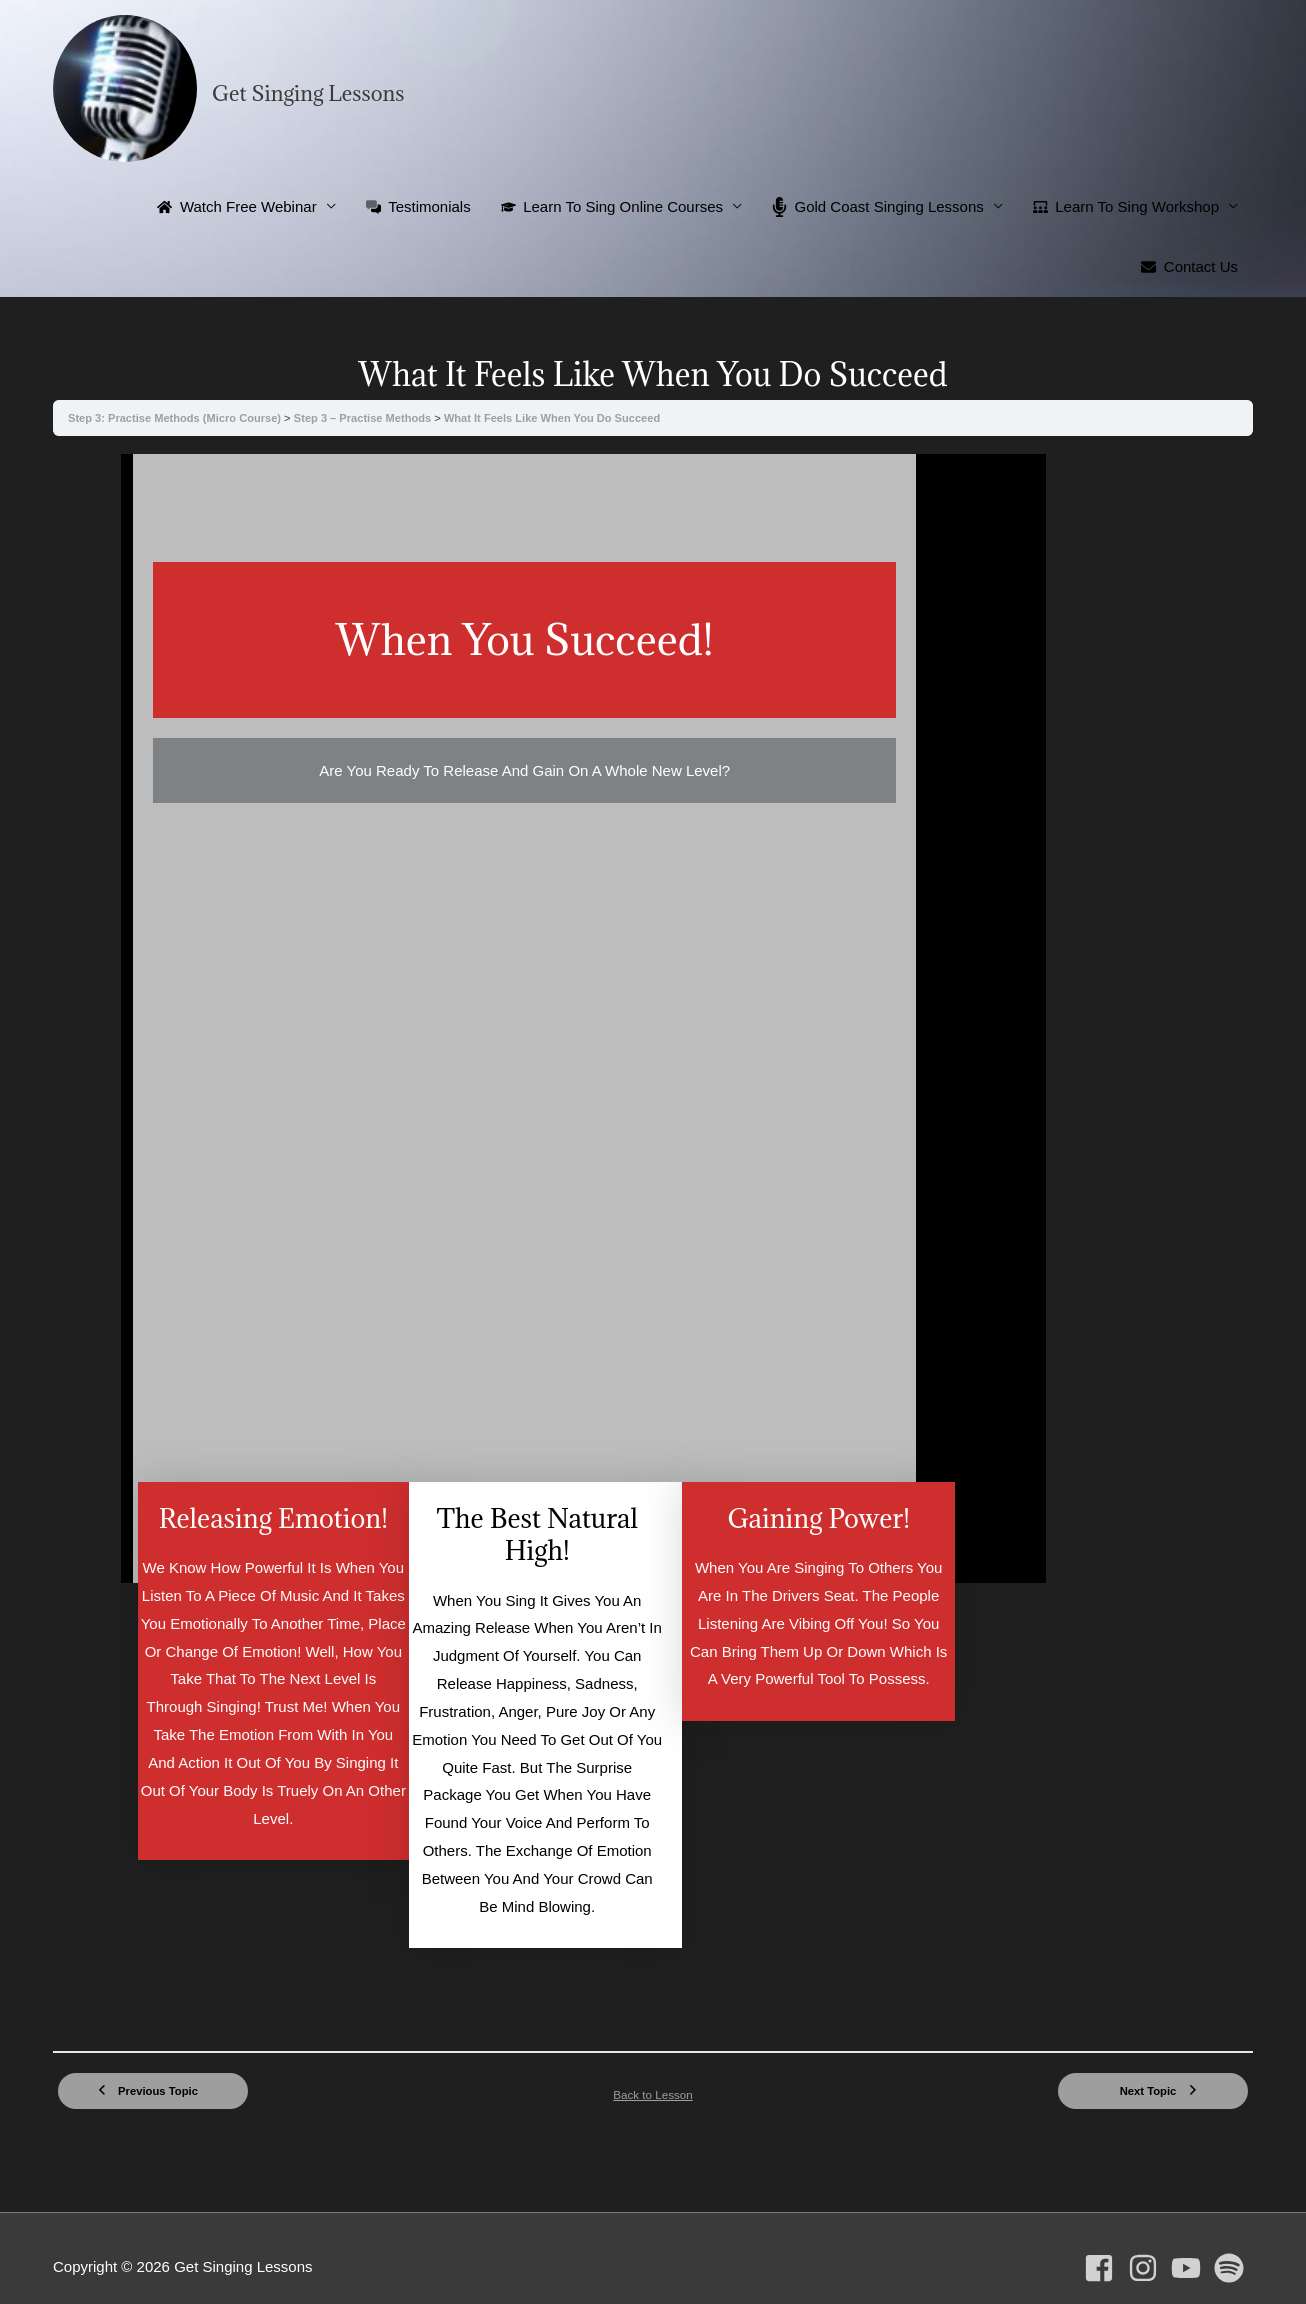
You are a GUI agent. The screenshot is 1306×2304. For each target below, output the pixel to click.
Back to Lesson (653, 2065)
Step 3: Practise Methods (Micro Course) (177, 418)
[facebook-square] (1103, 2240)
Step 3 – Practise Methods (368, 418)
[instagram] (1147, 2240)
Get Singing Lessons (308, 93)
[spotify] (1233, 2240)
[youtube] (1190, 2240)
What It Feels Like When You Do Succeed (559, 418)
